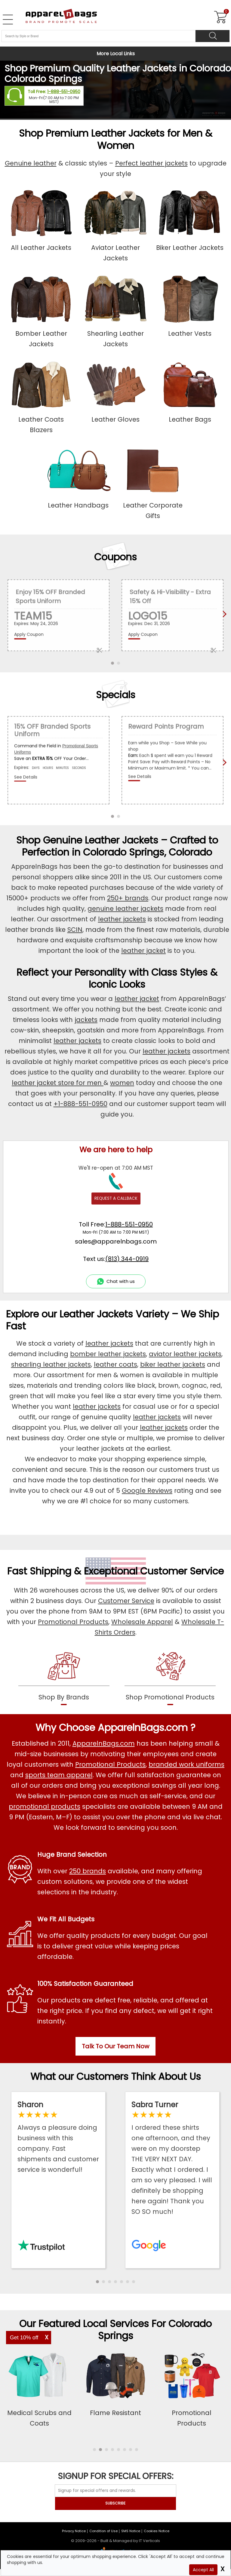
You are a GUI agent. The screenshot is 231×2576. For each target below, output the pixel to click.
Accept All (203, 2570)
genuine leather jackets (125, 908)
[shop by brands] (63, 1677)
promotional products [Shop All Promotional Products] (44, 1806)
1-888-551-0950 (63, 92)
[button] (97, 2282)
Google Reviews (147, 1490)
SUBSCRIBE (115, 2503)
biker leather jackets (172, 1364)
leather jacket (143, 950)
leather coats (115, 1364)
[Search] (212, 36)
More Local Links (116, 53)
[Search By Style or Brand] (99, 36)
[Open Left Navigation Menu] (8, 20)
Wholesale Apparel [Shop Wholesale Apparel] (142, 1621)
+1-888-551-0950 (80, 1103)
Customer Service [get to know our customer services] (182, 1571)
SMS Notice (130, 2531)
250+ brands (127, 898)
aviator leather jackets (185, 1354)
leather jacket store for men (57, 1082)
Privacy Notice (74, 2531)
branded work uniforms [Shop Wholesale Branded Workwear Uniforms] (186, 1764)
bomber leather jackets (108, 1354)
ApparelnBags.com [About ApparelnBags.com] (103, 1743)
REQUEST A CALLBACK (115, 1198)
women (122, 1082)
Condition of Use (103, 2531)
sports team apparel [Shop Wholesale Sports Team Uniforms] (59, 1775)
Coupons (115, 557)
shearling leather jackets (51, 1364)
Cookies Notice (156, 2531)
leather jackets (122, 919)
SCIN (74, 929)
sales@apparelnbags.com (116, 1241)
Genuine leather (31, 163)
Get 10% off (24, 2338)
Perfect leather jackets (151, 163)
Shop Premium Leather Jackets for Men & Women (115, 139)
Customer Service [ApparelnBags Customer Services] (126, 1600)
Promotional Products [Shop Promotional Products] (73, 1621)
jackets (86, 1019)
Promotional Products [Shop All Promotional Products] (110, 1764)
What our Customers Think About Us (115, 2076)
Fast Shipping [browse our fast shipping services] (39, 1571)
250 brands (87, 1871)
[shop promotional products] (170, 1677)
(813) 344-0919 (127, 1259)
